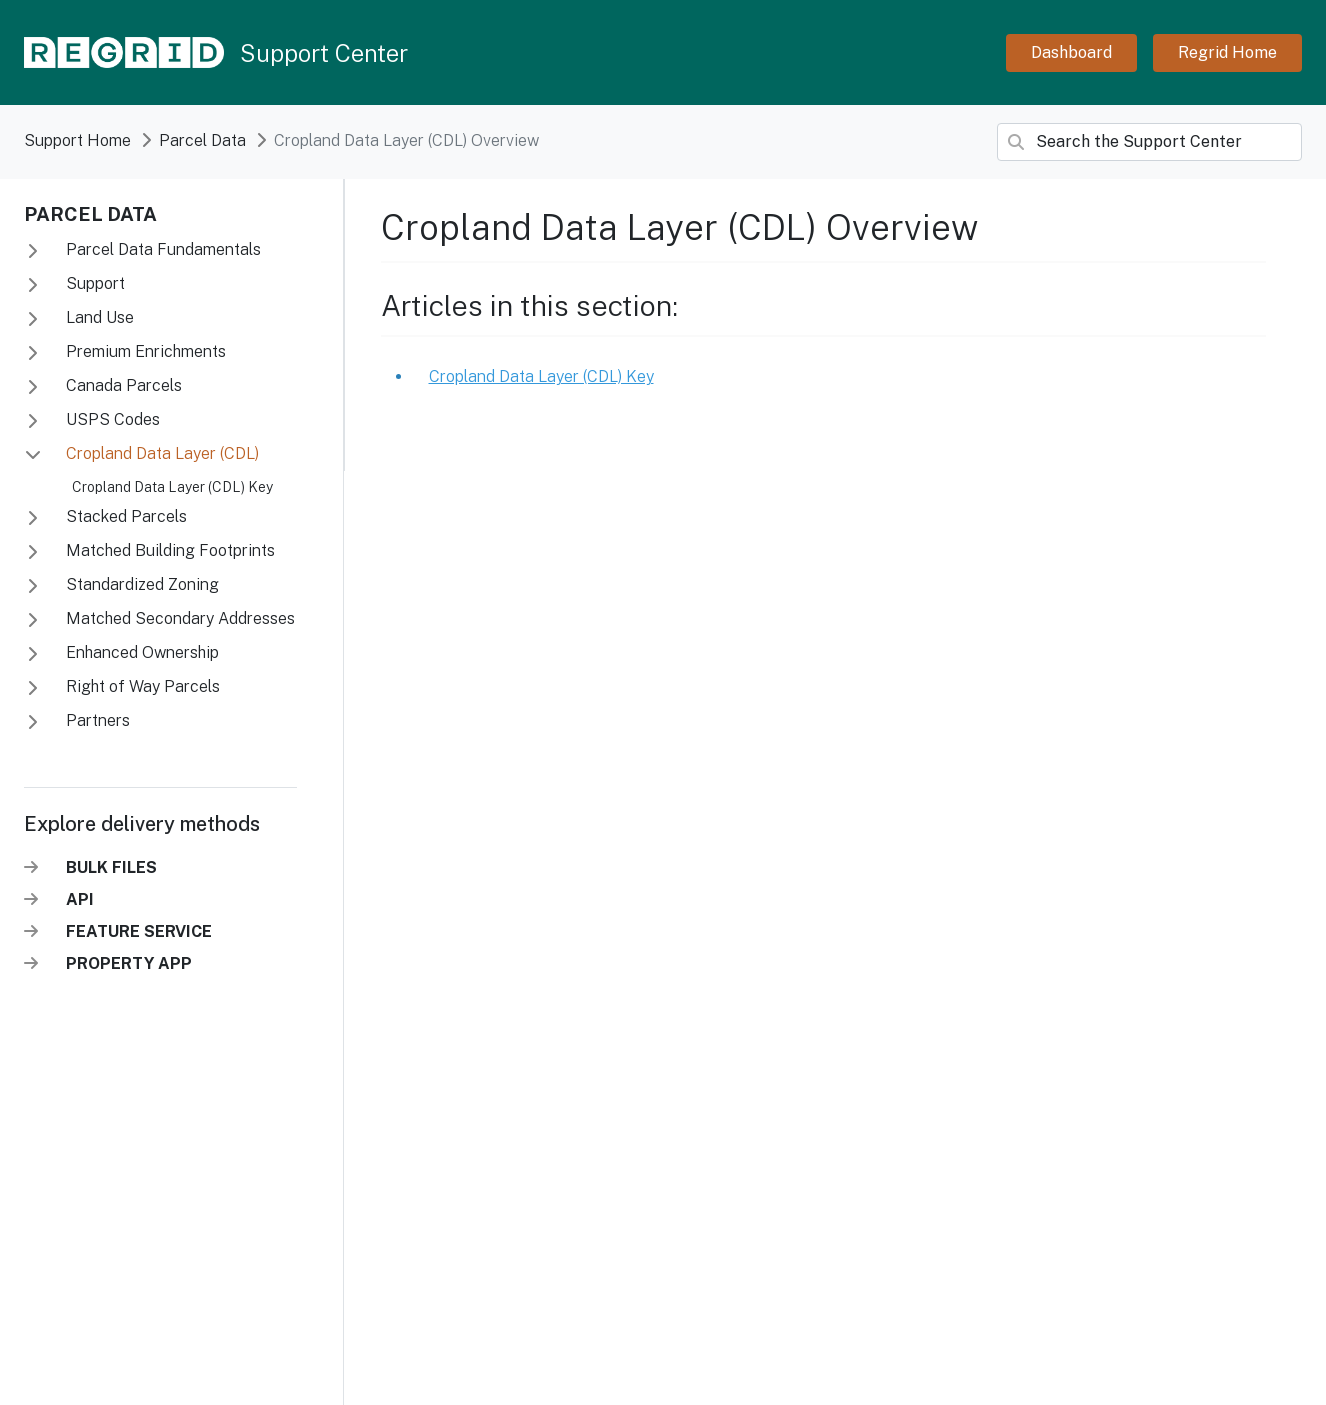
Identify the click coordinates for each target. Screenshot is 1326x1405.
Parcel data (202, 140)
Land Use (98, 317)
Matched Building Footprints (168, 550)
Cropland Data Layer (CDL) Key (172, 487)
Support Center (324, 53)
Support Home (77, 140)
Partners (96, 720)
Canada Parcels (122, 385)
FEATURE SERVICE (139, 931)
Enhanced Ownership (140, 652)
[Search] (1149, 142)
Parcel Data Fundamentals (161, 249)
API (80, 899)
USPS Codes (111, 419)
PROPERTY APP (129, 963)
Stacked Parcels (124, 516)
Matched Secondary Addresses (178, 618)
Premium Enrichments (144, 351)
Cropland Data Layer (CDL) (160, 453)
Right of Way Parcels (141, 686)
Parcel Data (90, 214)
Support (93, 283)
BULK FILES (111, 867)
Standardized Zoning (140, 584)
